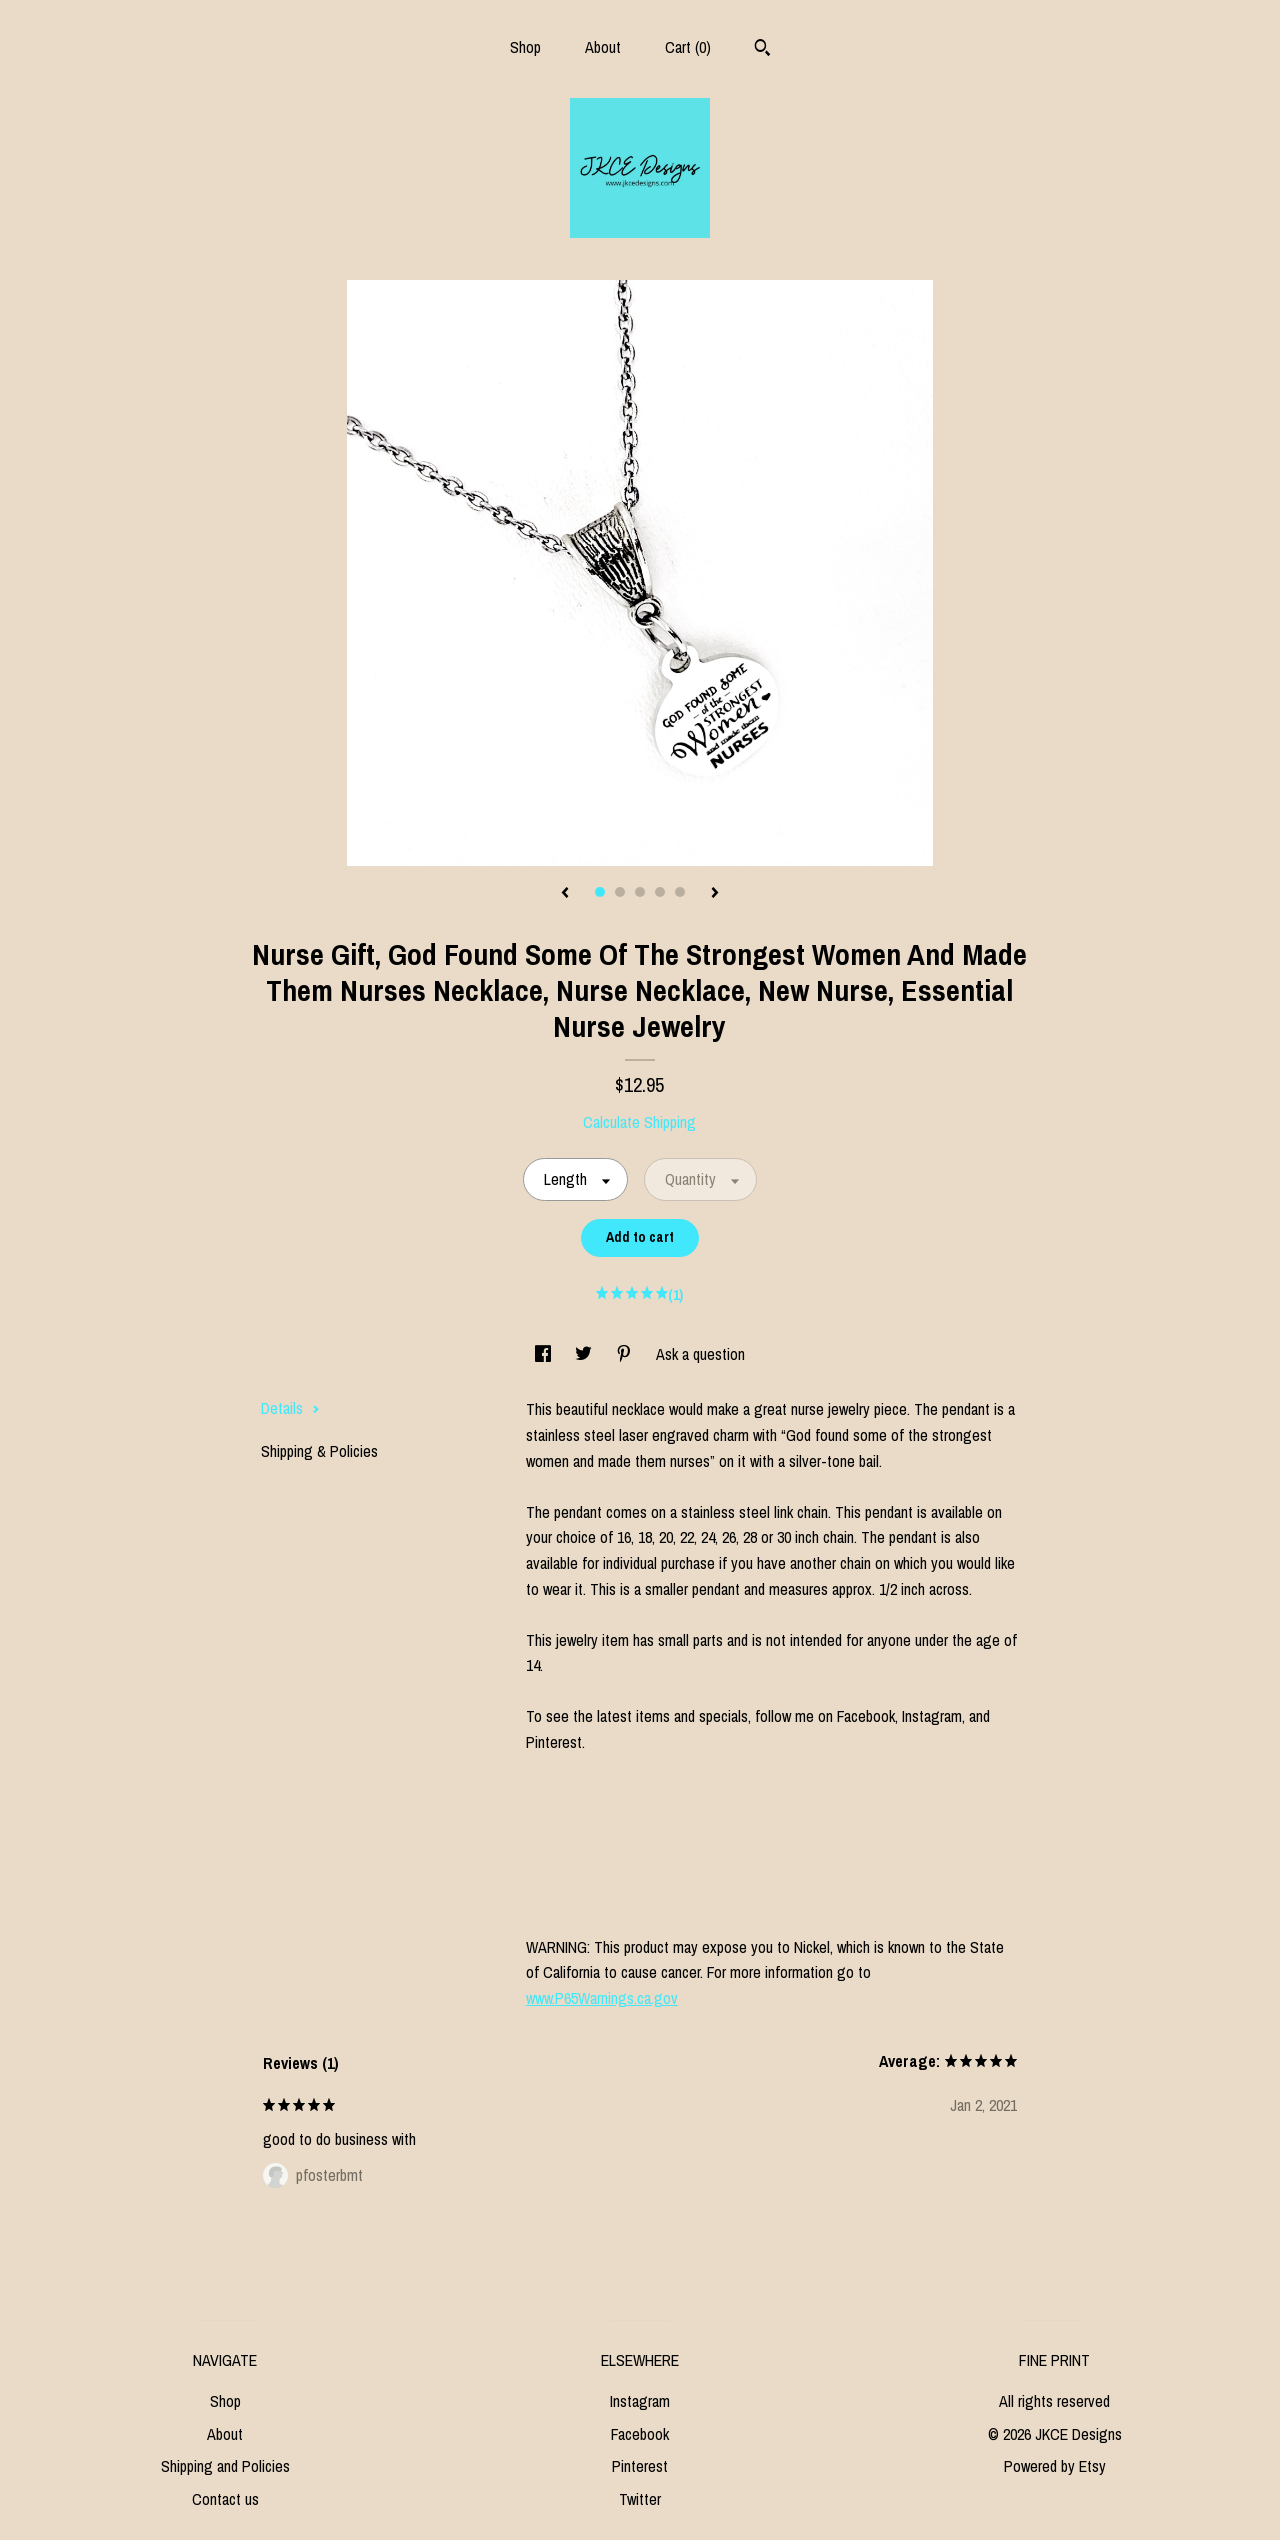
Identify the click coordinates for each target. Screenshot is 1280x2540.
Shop (525, 47)
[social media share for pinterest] (626, 1354)
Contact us (225, 2499)
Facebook (640, 2434)
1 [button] (600, 892)
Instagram (640, 2401)
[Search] (762, 50)
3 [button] (640, 892)
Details (290, 1408)
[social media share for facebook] (545, 1354)
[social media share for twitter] (585, 1354)
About (603, 47)
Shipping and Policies (225, 2466)
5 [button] (680, 892)
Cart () (688, 47)
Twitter (640, 2499)
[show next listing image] (715, 894)
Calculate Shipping (639, 1122)
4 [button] (660, 892)
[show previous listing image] (565, 894)
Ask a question (700, 1354)
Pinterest (640, 2466)
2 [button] (620, 892)
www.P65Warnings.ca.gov (602, 1998)
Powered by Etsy (1055, 2466)
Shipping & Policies (319, 1451)
